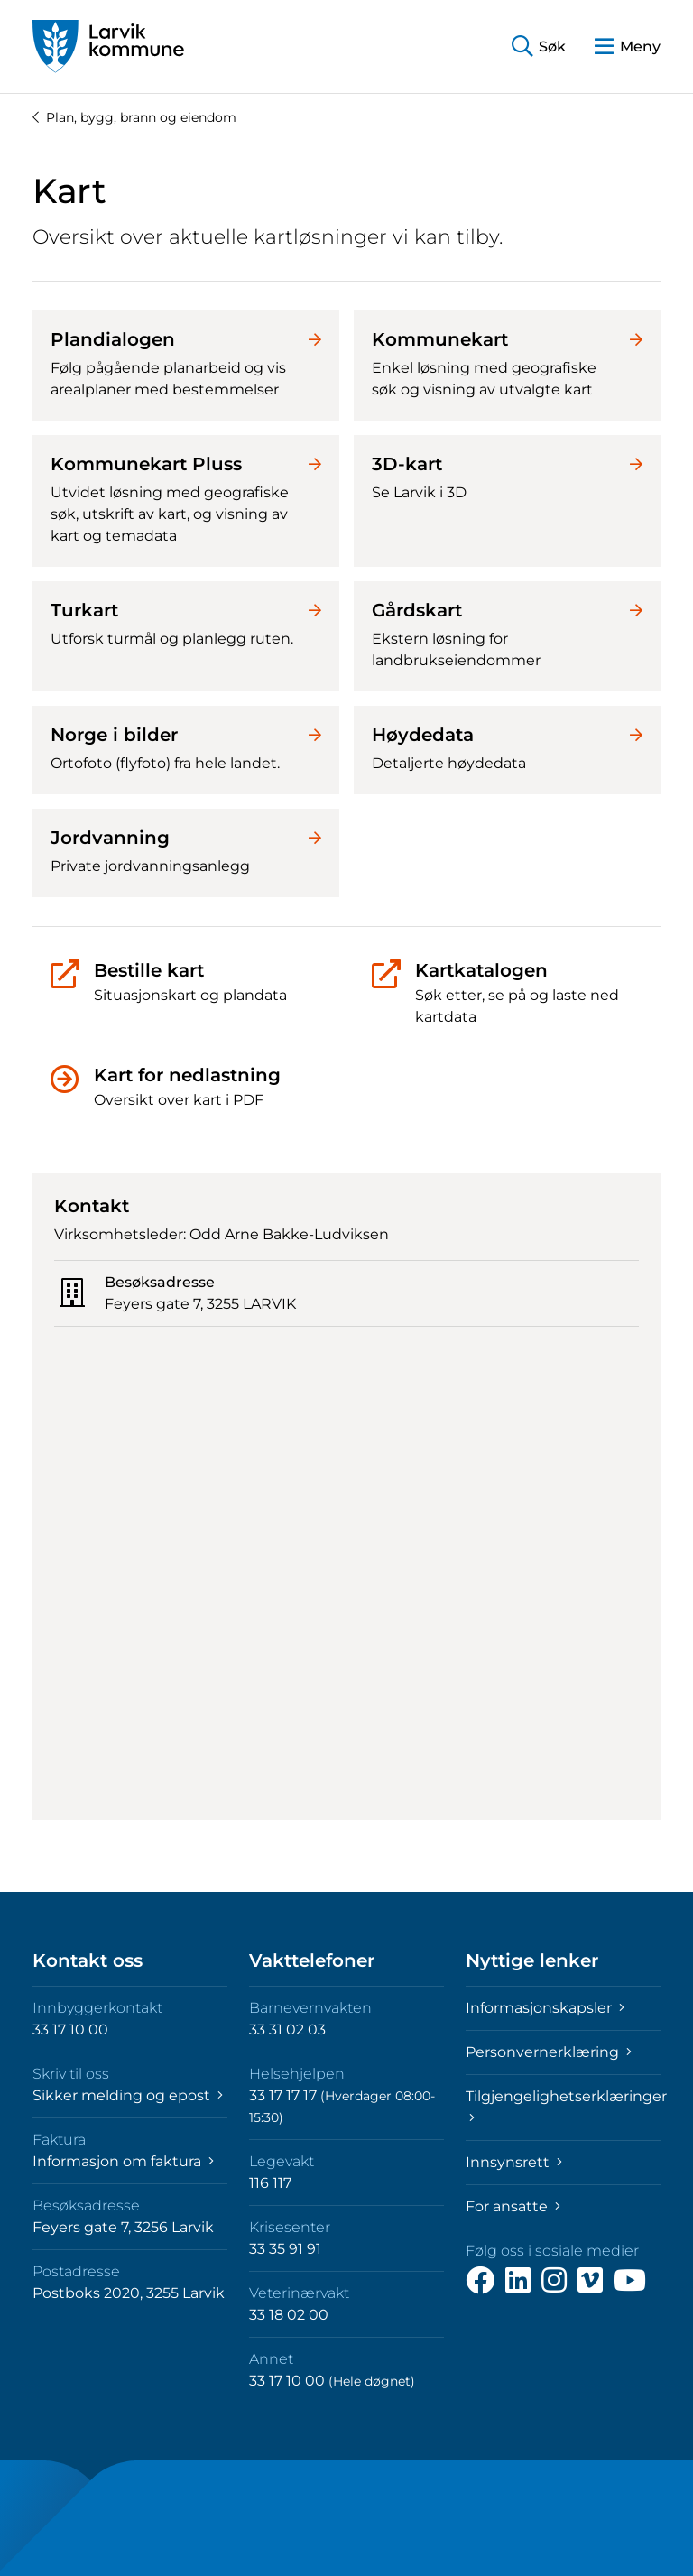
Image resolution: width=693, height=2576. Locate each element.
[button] (539, 46)
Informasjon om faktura (123, 2161)
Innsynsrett (514, 2162)
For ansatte (513, 2206)
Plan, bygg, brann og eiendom (134, 117)
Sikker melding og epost (127, 2095)
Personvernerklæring (549, 2052)
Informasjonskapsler (545, 2007)
